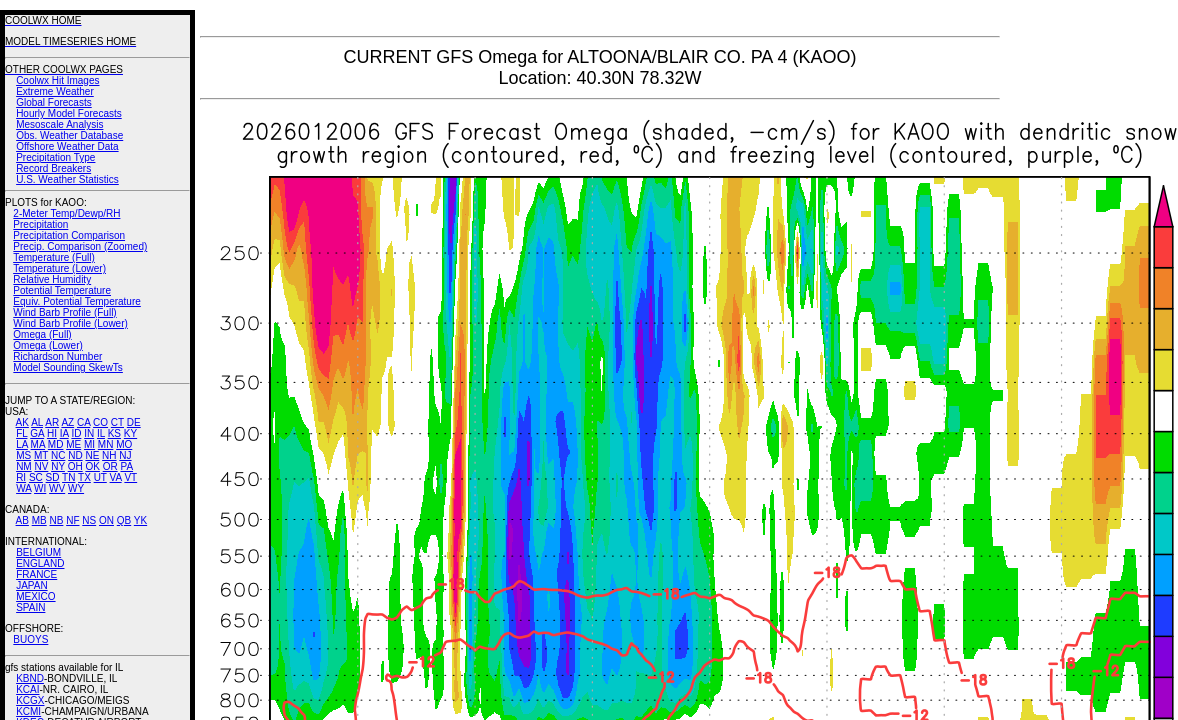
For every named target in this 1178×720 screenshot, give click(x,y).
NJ (125, 455)
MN (106, 444)
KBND (30, 678)
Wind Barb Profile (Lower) (70, 323)
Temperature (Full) (54, 257)
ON (106, 520)
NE (92, 455)
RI (21, 477)
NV (41, 466)
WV (57, 488)
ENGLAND (40, 563)
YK (140, 520)
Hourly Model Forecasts (69, 113)
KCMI (28, 711)
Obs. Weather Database (69, 135)
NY (58, 466)
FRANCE (36, 574)
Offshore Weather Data (67, 146)
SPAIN (30, 607)
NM (24, 466)
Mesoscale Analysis (59, 124)
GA (37, 433)
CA (83, 422)
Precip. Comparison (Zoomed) (80, 246)
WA (23, 488)
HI (52, 433)
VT (130, 477)
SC (36, 477)
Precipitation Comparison (69, 235)
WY (76, 488)
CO (100, 422)
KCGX (30, 700)
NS (89, 520)
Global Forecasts (54, 102)
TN (68, 477)
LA (22, 444)
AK (22, 422)
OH (75, 466)
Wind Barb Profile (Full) (64, 312)
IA (64, 433)
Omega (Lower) (47, 345)
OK (92, 466)
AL (37, 422)
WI (40, 488)
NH (109, 455)
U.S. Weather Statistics (67, 179)
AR (52, 422)
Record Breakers (53, 168)
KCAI (27, 689)
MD (56, 444)
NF (72, 520)
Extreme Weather (55, 91)
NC (58, 455)
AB (22, 520)
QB (124, 520)
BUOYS (30, 639)
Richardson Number (57, 356)
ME (73, 444)
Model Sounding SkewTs (68, 367)
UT (100, 477)
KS (114, 433)
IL (101, 433)
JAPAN (32, 585)
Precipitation (40, 224)
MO (124, 444)
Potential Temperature (62, 290)
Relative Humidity (52, 279)
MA (38, 444)
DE (134, 422)
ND (75, 455)
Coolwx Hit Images (57, 80)
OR (110, 466)
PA (126, 466)
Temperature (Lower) (59, 268)
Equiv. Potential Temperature (76, 301)
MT (41, 455)
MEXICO (35, 596)
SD (53, 477)
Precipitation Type (55, 157)
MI (89, 444)
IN (89, 433)
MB (39, 520)
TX (84, 477)
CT (117, 422)
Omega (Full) (42, 334)
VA (116, 477)
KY (130, 433)
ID (76, 433)
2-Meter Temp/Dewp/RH (66, 213)
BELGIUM (38, 552)
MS (23, 455)
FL (21, 433)
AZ (67, 422)
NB (56, 520)
